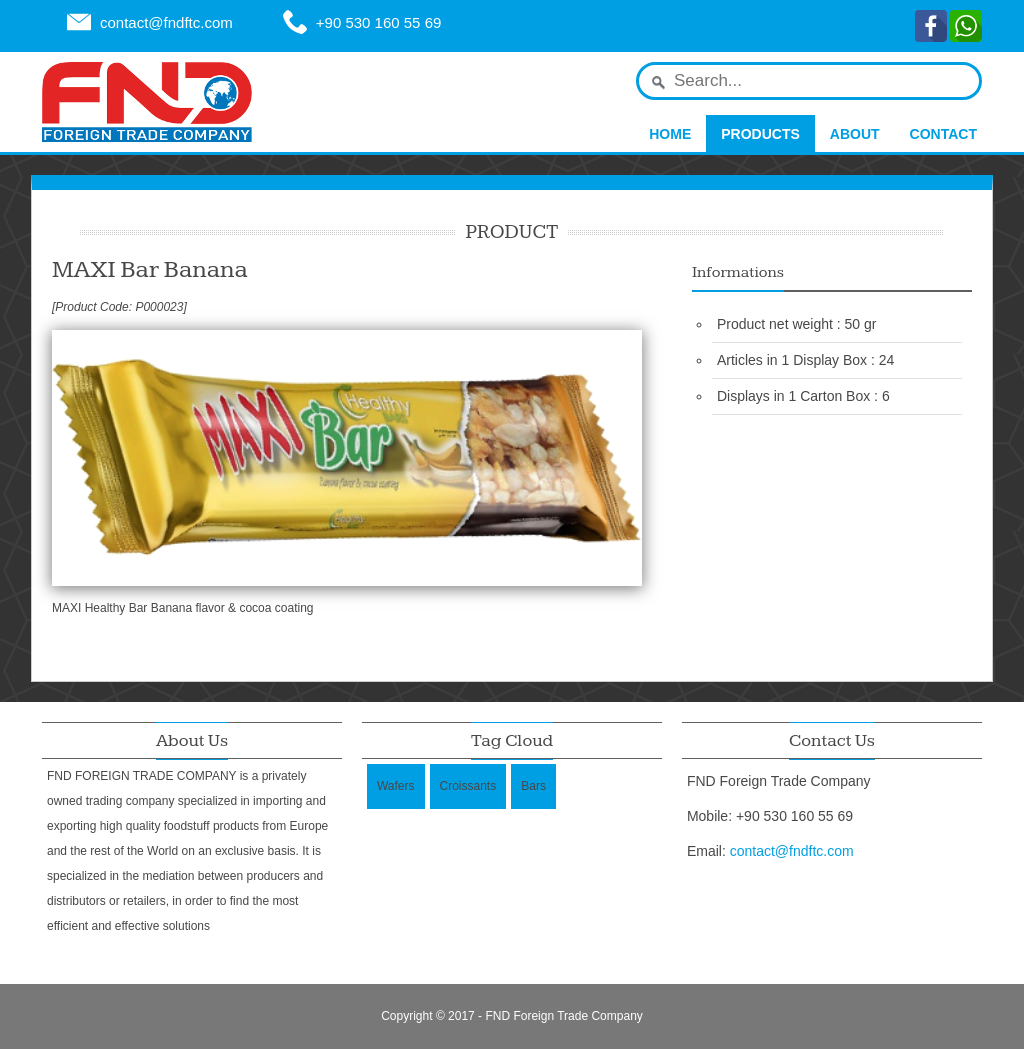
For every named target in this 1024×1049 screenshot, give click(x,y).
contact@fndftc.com (166, 22)
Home (670, 134)
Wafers (396, 786)
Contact (943, 134)
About (855, 134)
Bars (533, 786)
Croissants (468, 786)
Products (760, 134)
